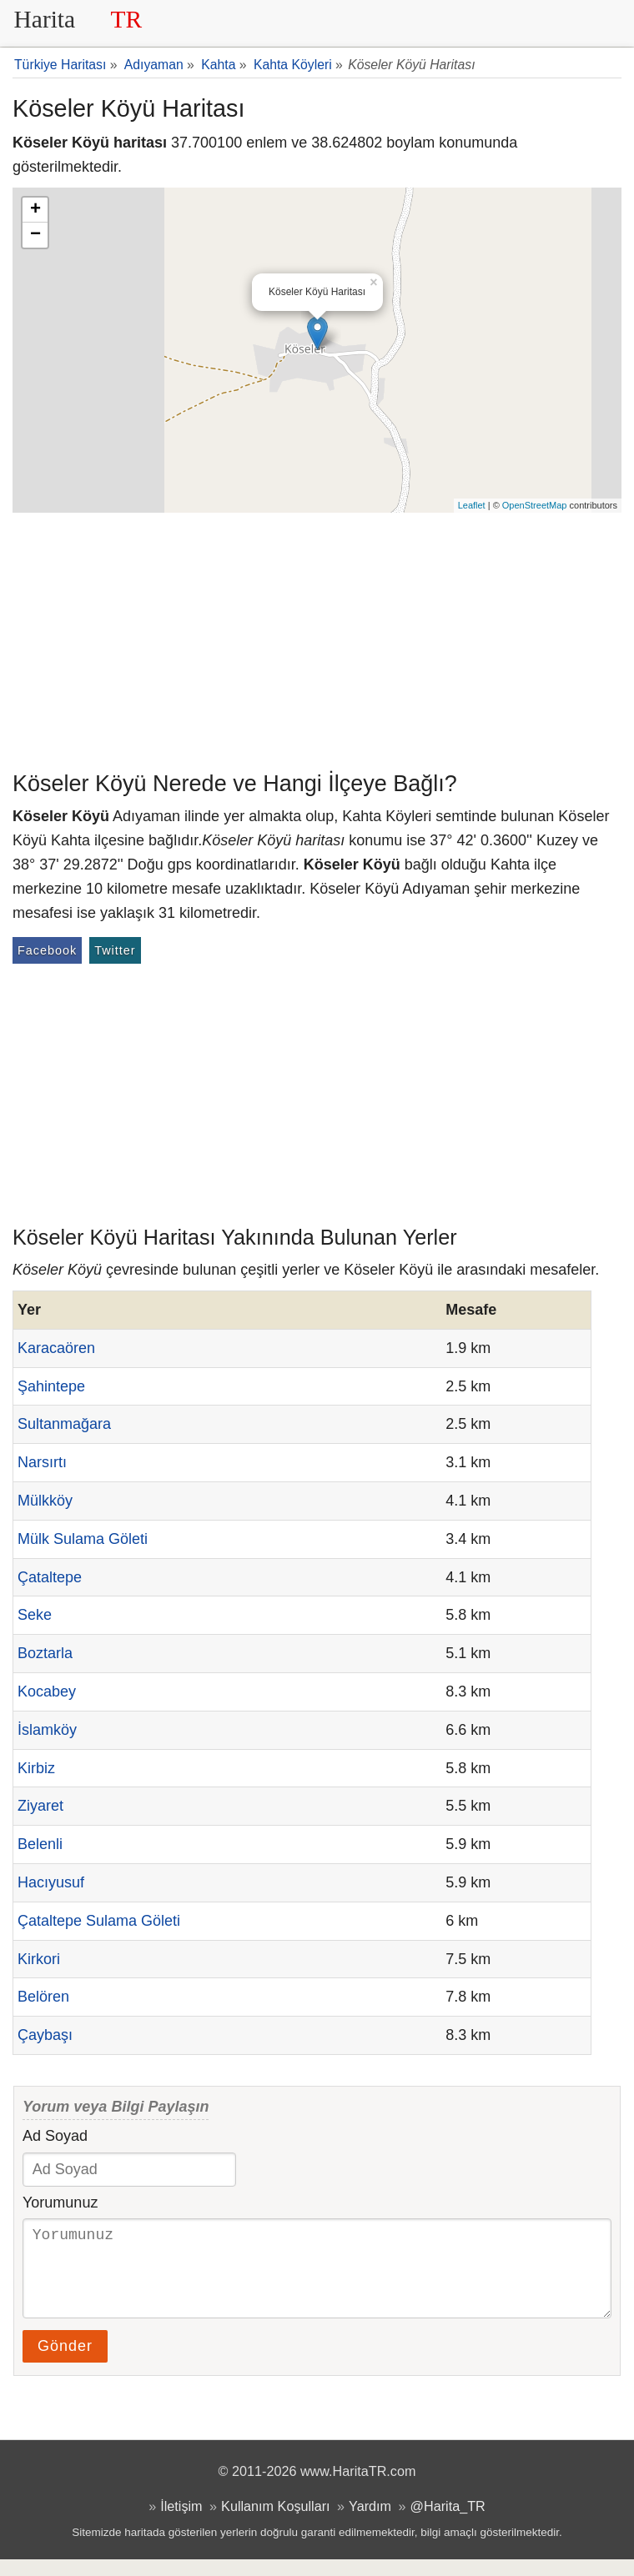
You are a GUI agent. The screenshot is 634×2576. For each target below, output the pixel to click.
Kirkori (39, 1959)
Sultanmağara (64, 1424)
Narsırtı (42, 1462)
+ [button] (35, 210)
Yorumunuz (60, 2202)
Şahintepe (51, 1386)
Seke (35, 1614)
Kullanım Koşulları (275, 2522)
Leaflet (472, 505)
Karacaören (56, 1348)
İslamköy (47, 1730)
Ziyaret (40, 1805)
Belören (43, 1996)
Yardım (370, 2522)
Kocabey (47, 1691)
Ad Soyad (55, 2135)
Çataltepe (50, 1577)
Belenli (40, 1844)
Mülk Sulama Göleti (83, 1539)
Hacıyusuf (51, 1882)
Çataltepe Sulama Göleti (99, 1920)
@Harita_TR (448, 2522)
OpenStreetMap (534, 505)
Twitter (114, 950)
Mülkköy (45, 1500)
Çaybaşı (45, 2035)
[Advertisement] (317, 637)
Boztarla (45, 1653)
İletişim (181, 2522)
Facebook (47, 950)
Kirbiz (36, 1768)
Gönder (65, 2362)
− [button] (35, 235)
